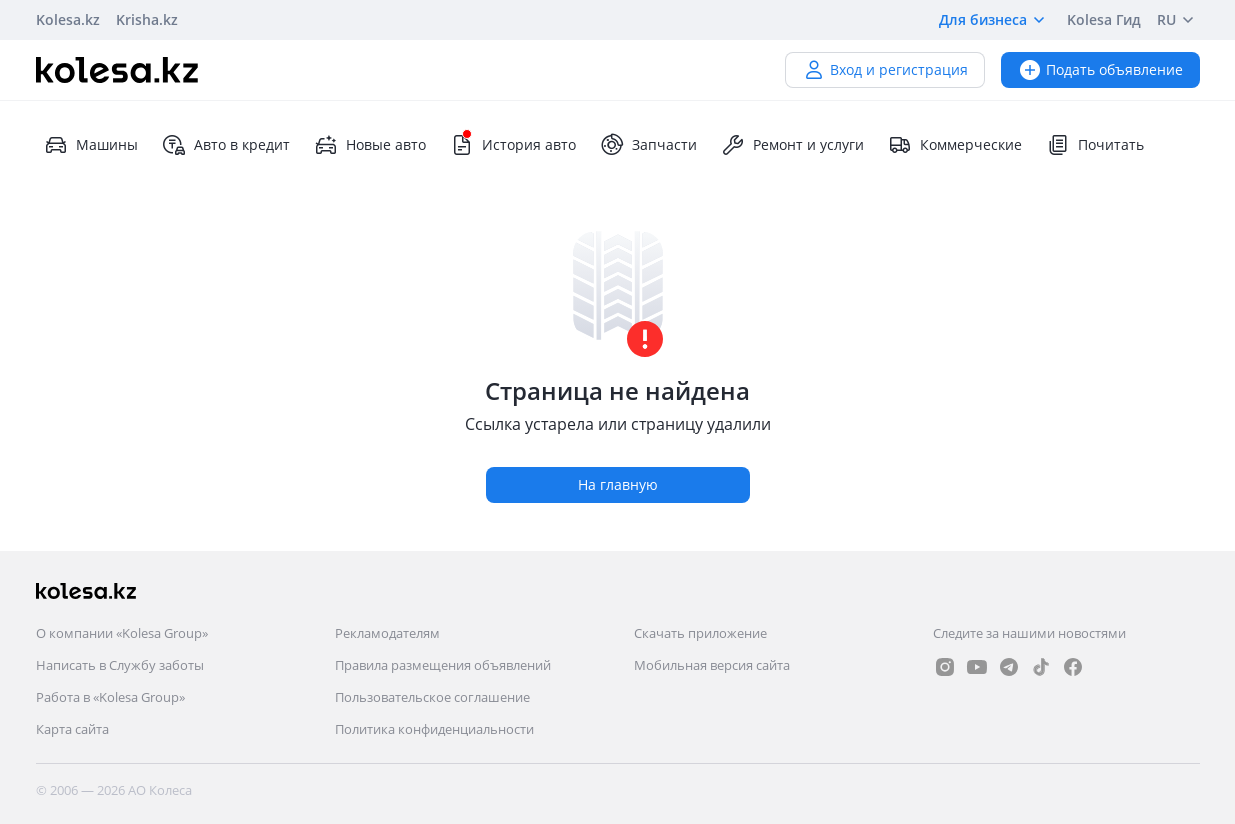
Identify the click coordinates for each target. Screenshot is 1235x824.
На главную (618, 484)
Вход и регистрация (885, 69)
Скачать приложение (700, 633)
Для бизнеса (995, 20)
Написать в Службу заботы (120, 665)
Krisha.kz (147, 19)
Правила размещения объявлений (443, 665)
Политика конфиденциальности (434, 729)
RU (1178, 20)
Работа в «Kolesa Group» (110, 697)
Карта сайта (72, 729)
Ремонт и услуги (792, 145)
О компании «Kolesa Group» (122, 633)
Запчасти (648, 145)
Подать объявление (1100, 69)
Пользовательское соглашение (432, 697)
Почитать (1095, 145)
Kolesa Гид (1104, 19)
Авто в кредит (226, 145)
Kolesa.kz (68, 19)
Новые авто (370, 145)
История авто (513, 145)
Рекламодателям (387, 633)
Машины (91, 145)
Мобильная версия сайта (712, 665)
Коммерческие (955, 145)
